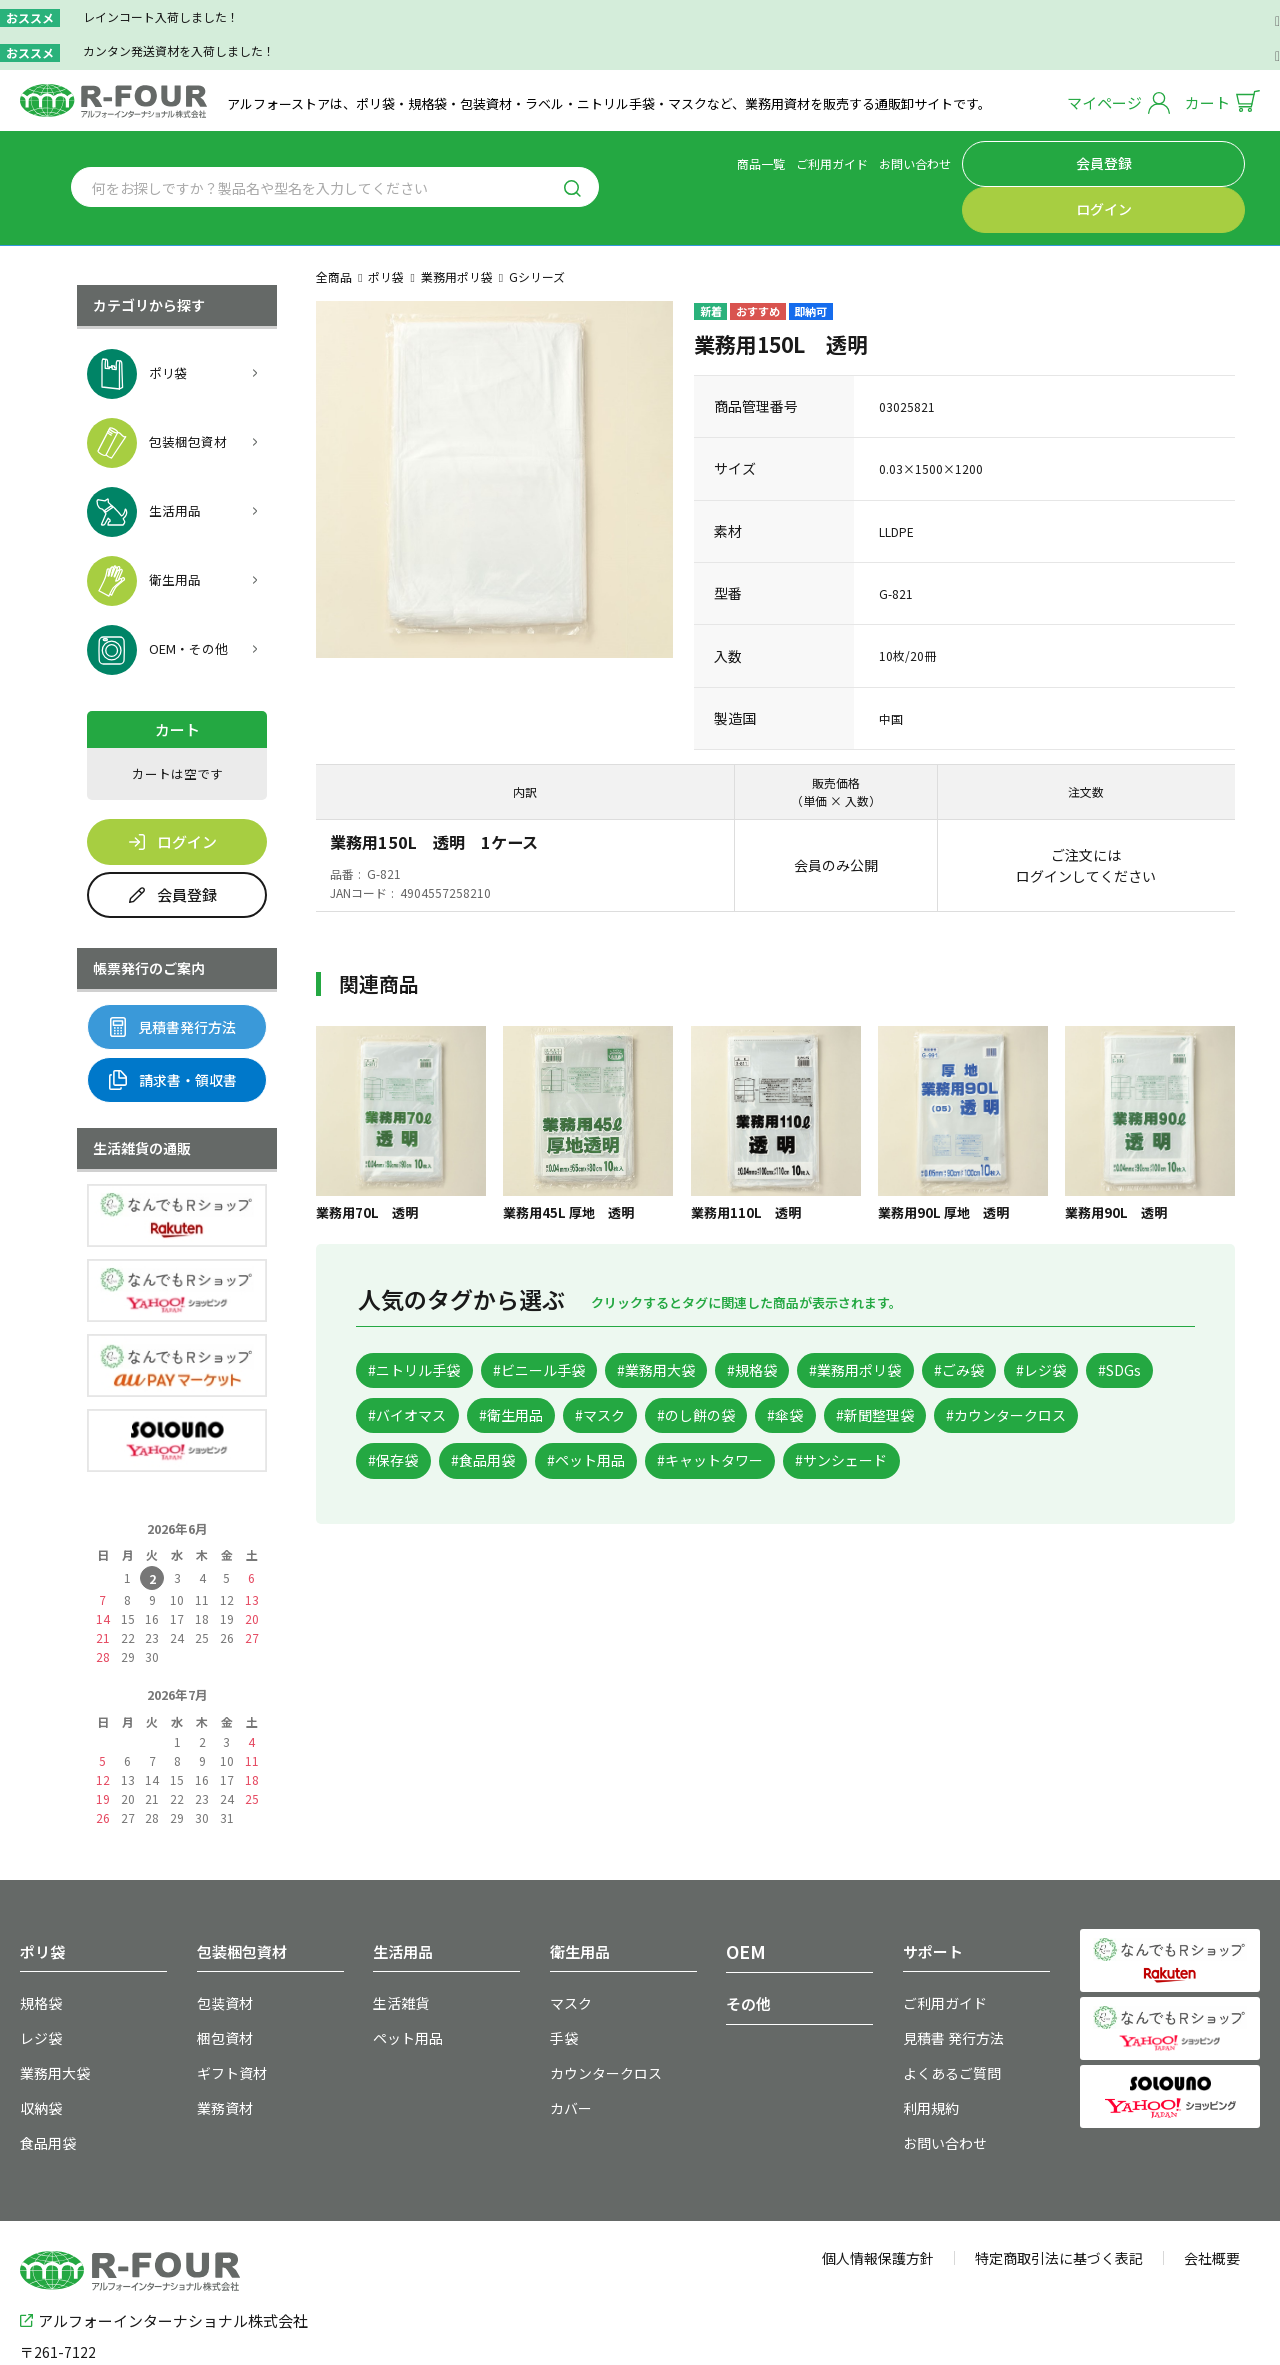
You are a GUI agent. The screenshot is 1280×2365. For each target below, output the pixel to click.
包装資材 (221, 1950)
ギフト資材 (227, 2014)
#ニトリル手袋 (424, 1320)
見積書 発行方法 (946, 1982)
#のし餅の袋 (949, 1368)
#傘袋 (1056, 1368)
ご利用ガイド (932, 160)
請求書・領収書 (173, 1028)
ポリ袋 (386, 224)
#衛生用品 (729, 1368)
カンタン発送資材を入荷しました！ (179, 50)
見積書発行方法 (173, 975)
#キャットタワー (1076, 1417)
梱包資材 (221, 1982)
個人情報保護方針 (878, 2192)
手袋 (562, 1982)
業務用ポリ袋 (457, 224)
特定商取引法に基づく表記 (1059, 2192)
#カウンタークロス (568, 1417)
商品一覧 (861, 160)
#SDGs (497, 1368)
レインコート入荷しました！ (161, 16)
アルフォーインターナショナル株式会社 (164, 2250)
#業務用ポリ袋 (940, 1320)
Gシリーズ (537, 224)
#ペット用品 (932, 1417)
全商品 (334, 224)
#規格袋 (818, 1320)
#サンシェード (424, 1465)
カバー (568, 2046)
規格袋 (38, 1950)
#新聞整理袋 (416, 1417)
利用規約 (927, 2046)
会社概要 (1212, 2192)
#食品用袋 (811, 1417)
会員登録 (1107, 160)
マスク (568, 1950)
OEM (742, 1899)
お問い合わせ (1015, 160)
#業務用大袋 (704, 1320)
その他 (748, 1951)
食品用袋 (44, 2078)
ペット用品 (403, 1982)
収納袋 (38, 2046)
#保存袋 (704, 1417)
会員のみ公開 (836, 814)
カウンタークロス (598, 2014)
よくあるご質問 (945, 2014)
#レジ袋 (401, 1368)
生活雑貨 (397, 1950)
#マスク (835, 1368)
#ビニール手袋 (568, 1320)
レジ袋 (38, 1982)
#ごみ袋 (1061, 1320)
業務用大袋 (50, 2014)
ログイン (1200, 160)
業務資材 (221, 2046)
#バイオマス (607, 1368)
